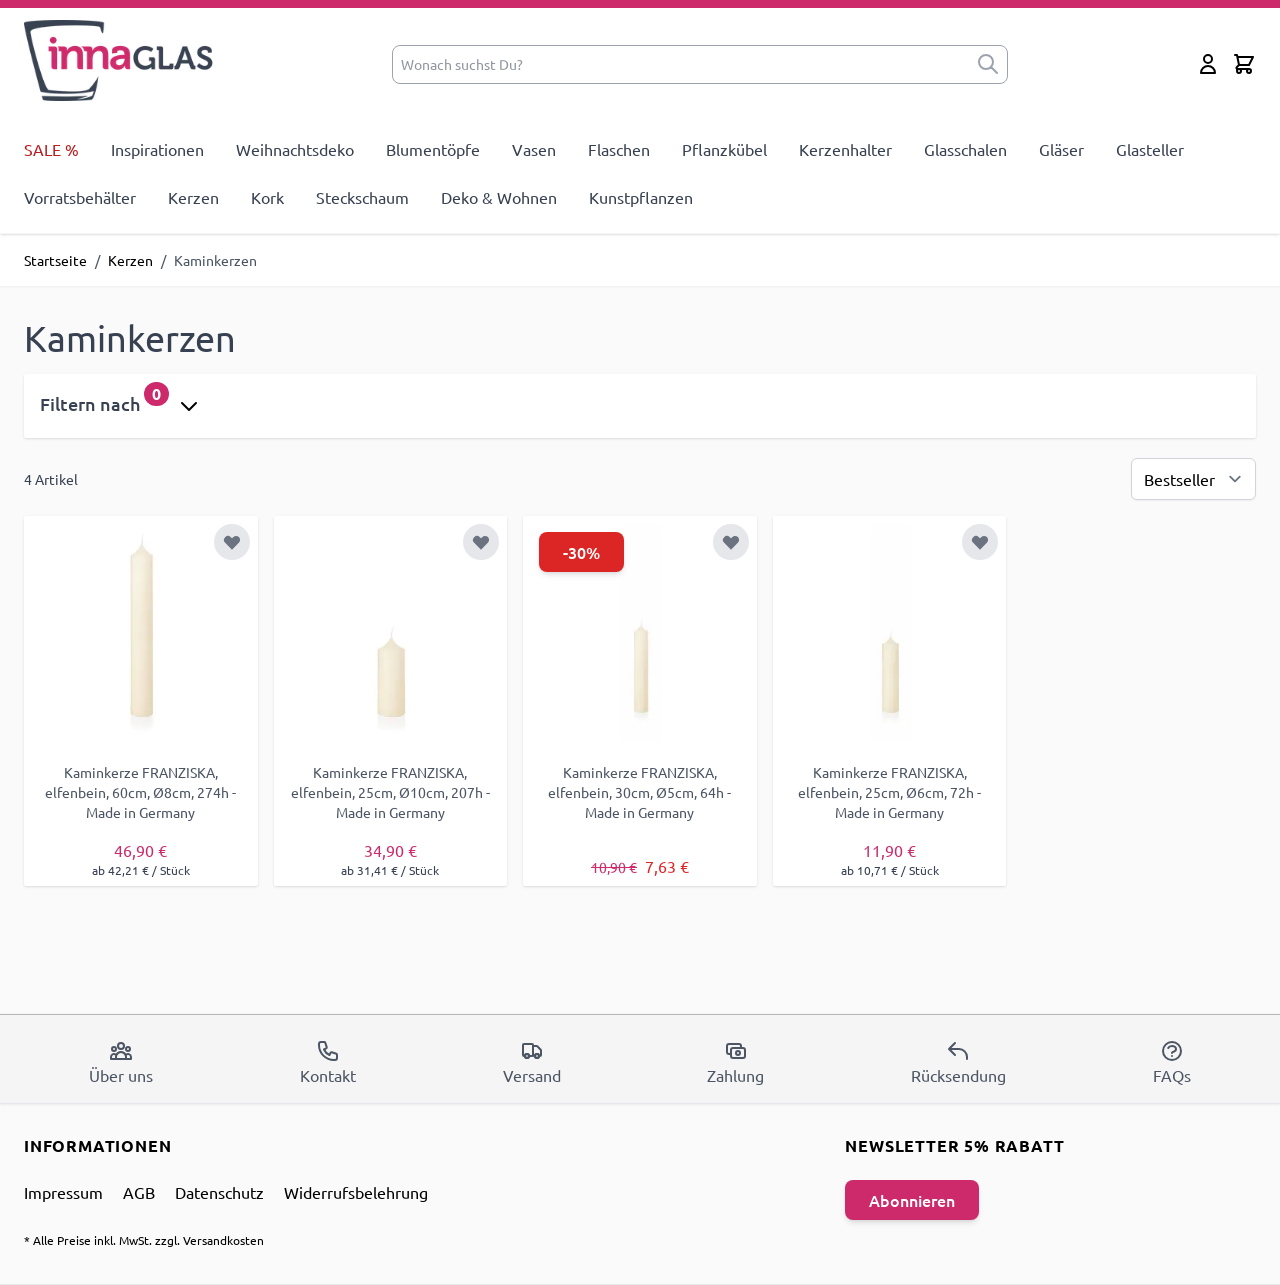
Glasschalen (965, 149)
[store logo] (119, 60)
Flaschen (619, 149)
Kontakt (328, 1062)
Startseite (55, 260)
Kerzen (193, 197)
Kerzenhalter (845, 149)
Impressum (63, 1192)
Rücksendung (958, 1062)
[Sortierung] (1193, 479)
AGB (139, 1192)
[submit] (988, 64)
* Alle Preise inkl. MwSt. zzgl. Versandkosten (144, 1240)
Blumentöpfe (433, 149)
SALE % (51, 149)
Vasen (534, 149)
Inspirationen (157, 149)
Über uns (121, 1062)
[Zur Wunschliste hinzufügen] (232, 542)
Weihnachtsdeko (295, 149)
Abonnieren (912, 1200)
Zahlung (735, 1062)
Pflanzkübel (724, 149)
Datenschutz (219, 1192)
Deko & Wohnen (499, 197)
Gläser (1061, 149)
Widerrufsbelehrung (356, 1192)
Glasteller (1150, 149)
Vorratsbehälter (80, 197)
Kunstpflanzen (641, 197)
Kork (267, 197)
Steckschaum (362, 197)
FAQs (1172, 1062)
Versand (532, 1062)
